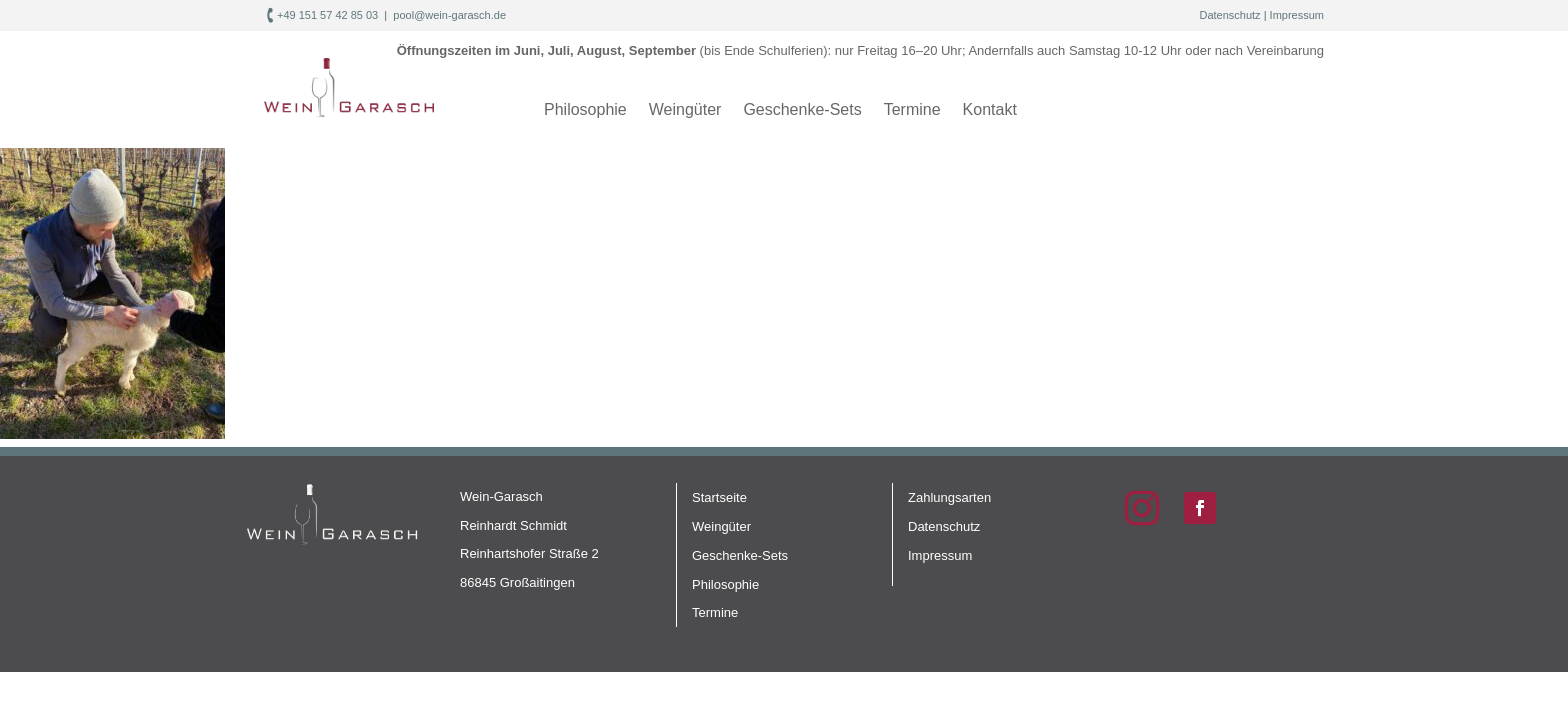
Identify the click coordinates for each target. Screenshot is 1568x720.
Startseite (719, 497)
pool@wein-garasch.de (449, 15)
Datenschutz (1229, 15)
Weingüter (685, 109)
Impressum (1297, 15)
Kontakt (990, 109)
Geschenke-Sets (802, 109)
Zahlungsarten (949, 497)
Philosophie (585, 109)
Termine (912, 109)
